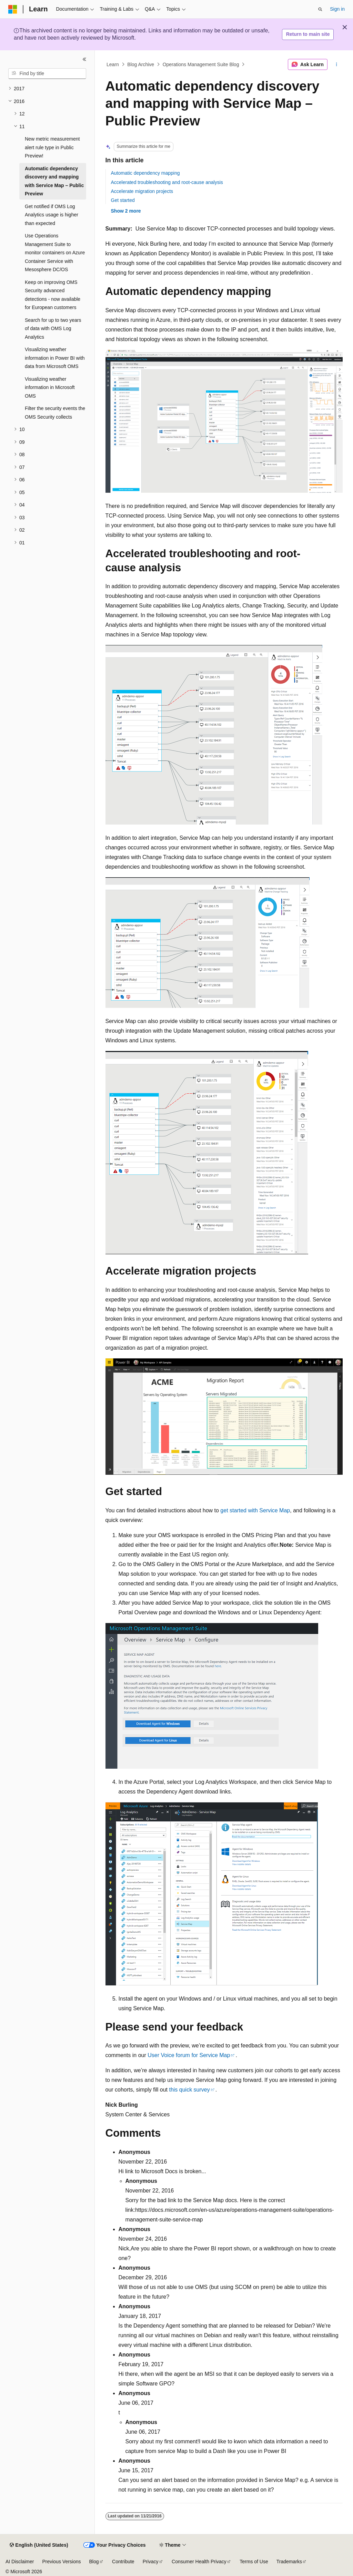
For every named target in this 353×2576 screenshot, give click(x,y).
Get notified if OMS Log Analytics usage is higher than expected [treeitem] (51, 215)
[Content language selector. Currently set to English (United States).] (39, 2545)
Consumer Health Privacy (199, 2561)
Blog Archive (140, 64)
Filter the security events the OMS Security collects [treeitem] (55, 413)
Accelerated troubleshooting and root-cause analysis (167, 182)
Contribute (123, 2561)
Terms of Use (254, 2561)
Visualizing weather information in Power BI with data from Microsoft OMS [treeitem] (55, 358)
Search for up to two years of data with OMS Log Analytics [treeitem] (53, 328)
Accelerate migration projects (142, 191)
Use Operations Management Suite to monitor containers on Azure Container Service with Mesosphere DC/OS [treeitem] (55, 252)
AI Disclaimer (20, 2561)
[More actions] (336, 64)
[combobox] (47, 73)
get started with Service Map (255, 1510)
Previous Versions (61, 2561)
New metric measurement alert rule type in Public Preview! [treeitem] (52, 147)
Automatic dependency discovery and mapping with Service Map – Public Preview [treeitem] (54, 181)
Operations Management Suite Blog (201, 64)
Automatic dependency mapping (145, 173)
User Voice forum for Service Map (189, 2055)
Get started (123, 200)
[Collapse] (84, 59)
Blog (94, 2561)
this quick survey (189, 2090)
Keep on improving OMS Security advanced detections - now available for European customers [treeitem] (52, 294)
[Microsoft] (12, 9)
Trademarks (289, 2561)
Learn (113, 64)
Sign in (337, 9)
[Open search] (320, 9)
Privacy (151, 2561)
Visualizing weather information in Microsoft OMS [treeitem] (50, 387)
